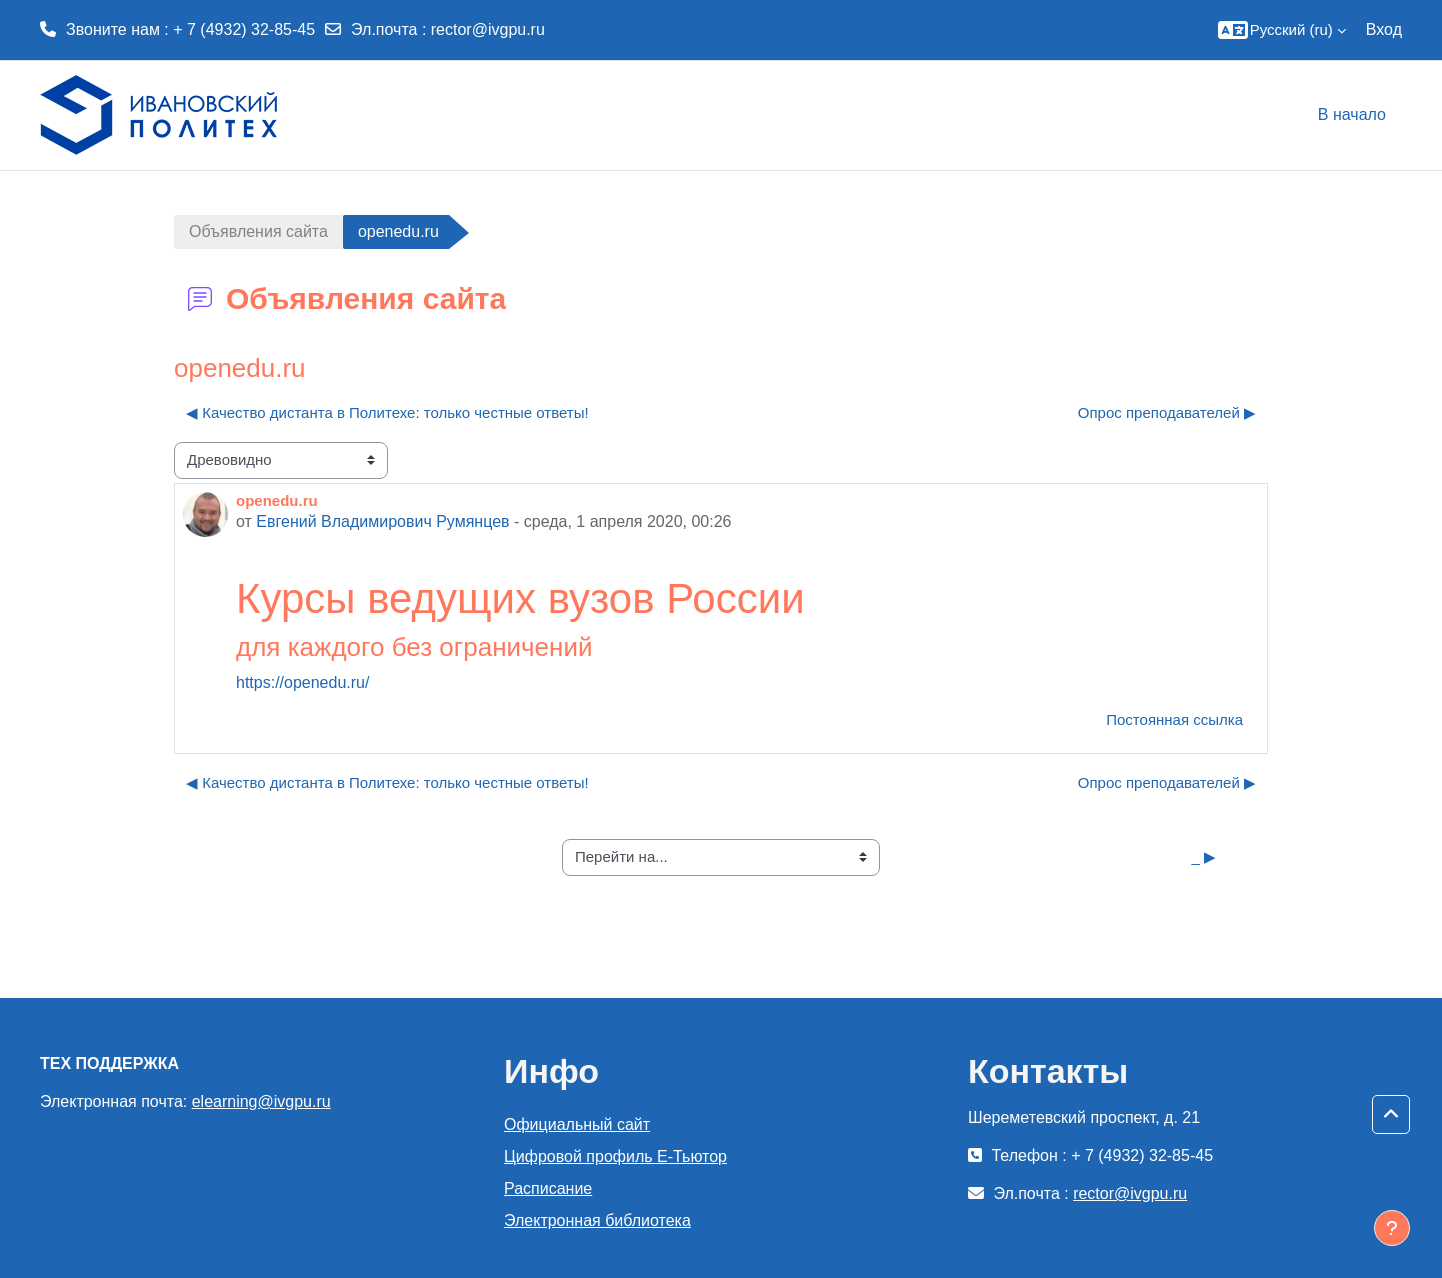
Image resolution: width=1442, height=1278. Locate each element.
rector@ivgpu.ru (488, 29)
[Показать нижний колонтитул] (1392, 1228)
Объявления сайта (258, 231)
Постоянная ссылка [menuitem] (1174, 719)
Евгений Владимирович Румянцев (382, 521)
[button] (1278, 30)
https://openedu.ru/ (302, 682)
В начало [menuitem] (1352, 114)
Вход (1384, 29)
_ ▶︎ (1203, 856)
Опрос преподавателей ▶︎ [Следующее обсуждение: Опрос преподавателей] (1167, 412)
